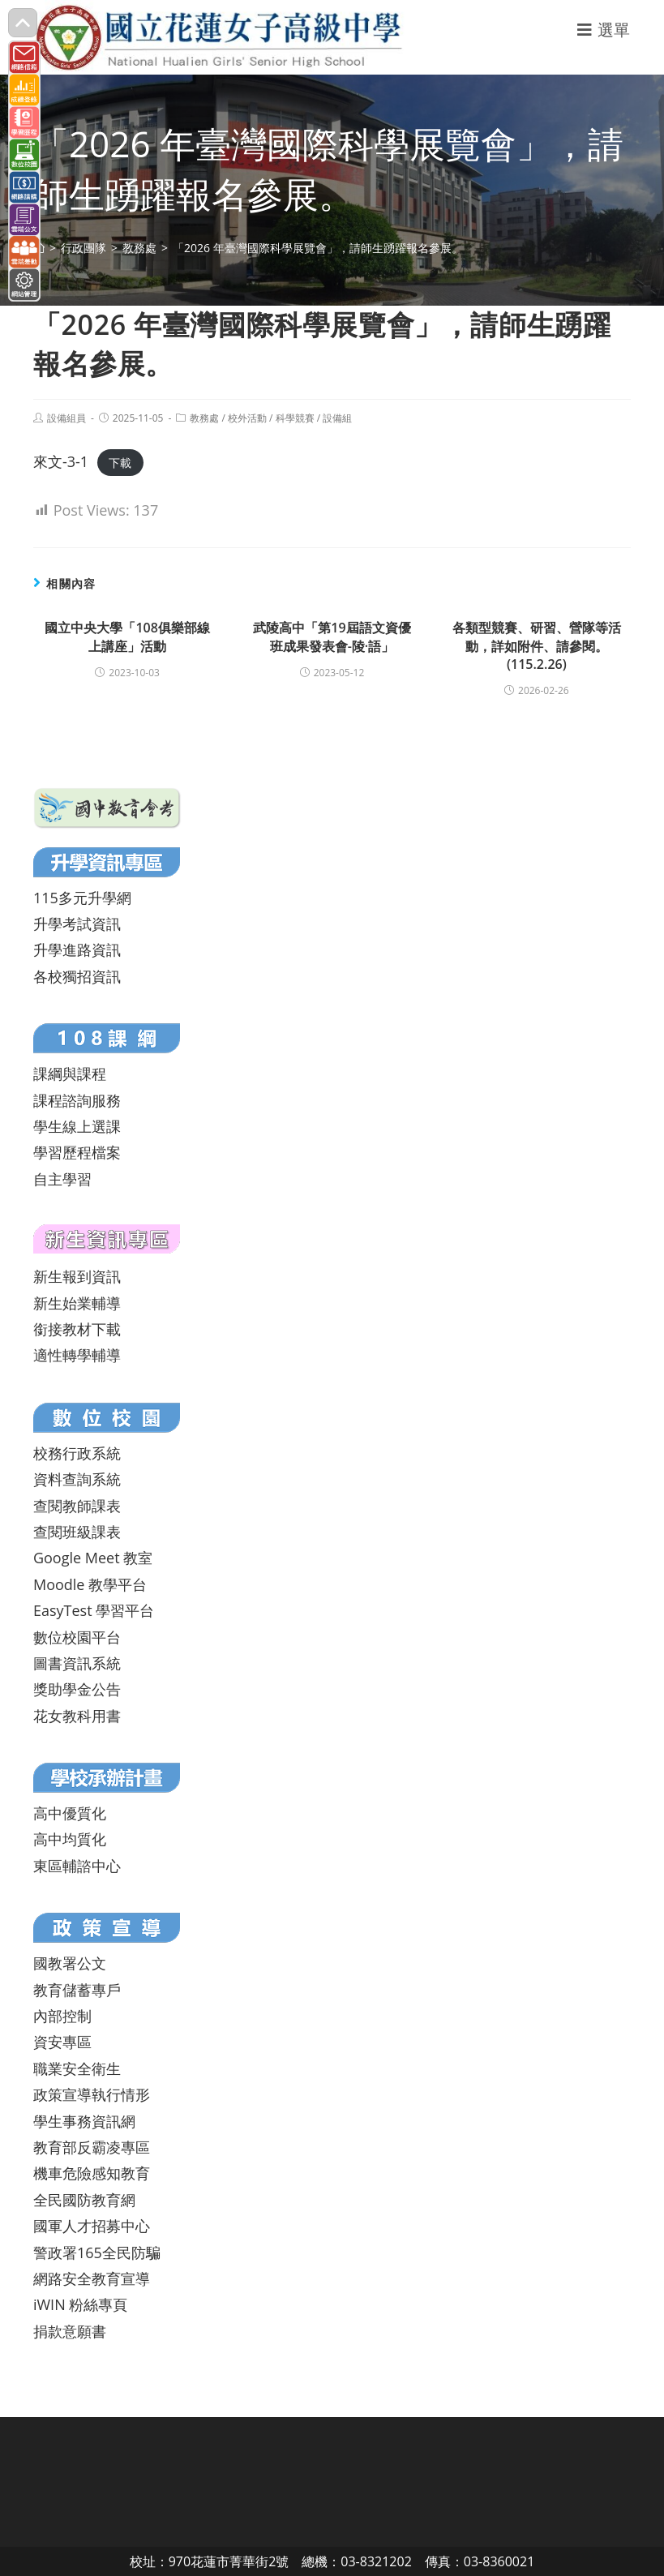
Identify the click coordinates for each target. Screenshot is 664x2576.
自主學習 (62, 1179)
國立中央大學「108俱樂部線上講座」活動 (127, 636)
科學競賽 (295, 418)
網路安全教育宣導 (91, 2278)
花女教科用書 (77, 1715)
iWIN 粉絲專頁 (80, 2304)
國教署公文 (69, 1963)
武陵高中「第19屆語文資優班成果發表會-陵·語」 (331, 636)
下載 (120, 462)
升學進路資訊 (77, 949)
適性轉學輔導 (77, 1355)
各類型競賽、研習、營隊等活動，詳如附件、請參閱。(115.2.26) (536, 646)
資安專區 (62, 2041)
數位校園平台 (77, 1637)
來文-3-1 (60, 461)
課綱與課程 (69, 1073)
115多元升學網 (82, 897)
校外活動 (247, 418)
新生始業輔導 (77, 1303)
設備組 (337, 418)
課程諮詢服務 (77, 1100)
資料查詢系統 (77, 1479)
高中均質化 (69, 1839)
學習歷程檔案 (77, 1152)
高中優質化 (69, 1813)
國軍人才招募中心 (91, 2225)
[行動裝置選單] (604, 30)
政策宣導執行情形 (91, 2094)
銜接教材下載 (77, 1329)
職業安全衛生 (77, 2068)
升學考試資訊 (77, 923)
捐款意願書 (69, 2331)
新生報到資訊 (77, 1276)
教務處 (204, 418)
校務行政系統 (77, 1453)
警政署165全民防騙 (97, 2252)
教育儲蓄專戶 (77, 1990)
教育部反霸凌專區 (91, 2147)
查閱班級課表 (77, 1531)
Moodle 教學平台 (90, 1584)
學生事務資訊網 (84, 2121)
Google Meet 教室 (92, 1557)
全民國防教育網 (84, 2200)
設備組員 (66, 418)
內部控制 (62, 2015)
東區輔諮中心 (77, 1865)
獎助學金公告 (77, 1689)
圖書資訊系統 (77, 1663)
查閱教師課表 (77, 1505)
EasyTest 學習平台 (93, 1610)
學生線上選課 (77, 1126)
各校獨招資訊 (77, 976)
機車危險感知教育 (91, 2173)
